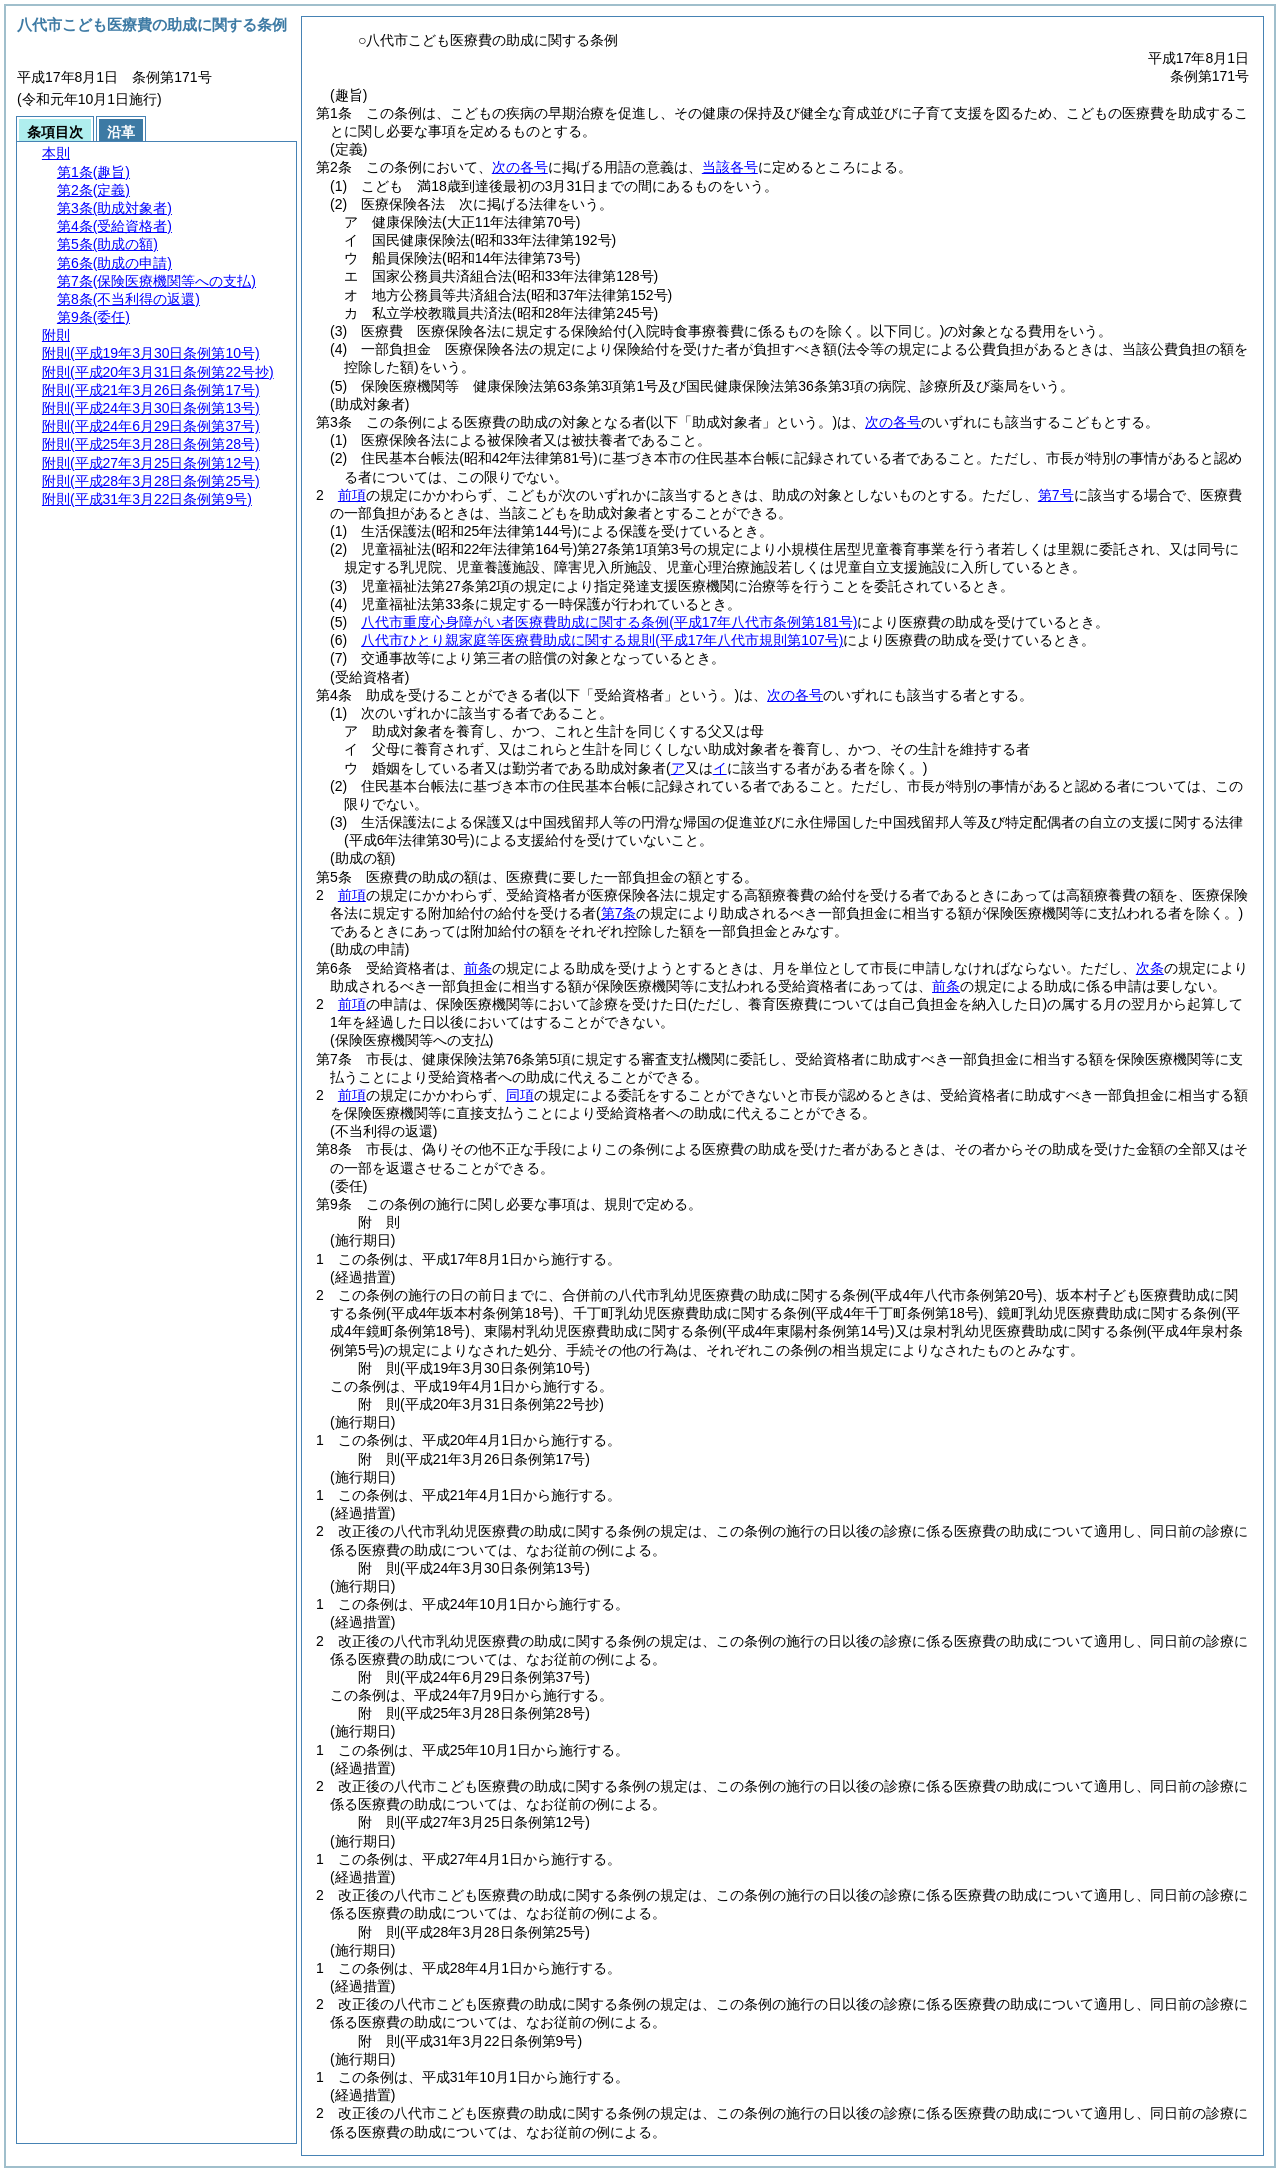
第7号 (1056, 495)
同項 (520, 1095)
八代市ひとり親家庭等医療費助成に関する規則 (602, 640)
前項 (352, 495)
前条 (478, 968)
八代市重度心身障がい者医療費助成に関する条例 (609, 622)
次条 (1150, 968)
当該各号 (730, 167)
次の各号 (520, 167)
